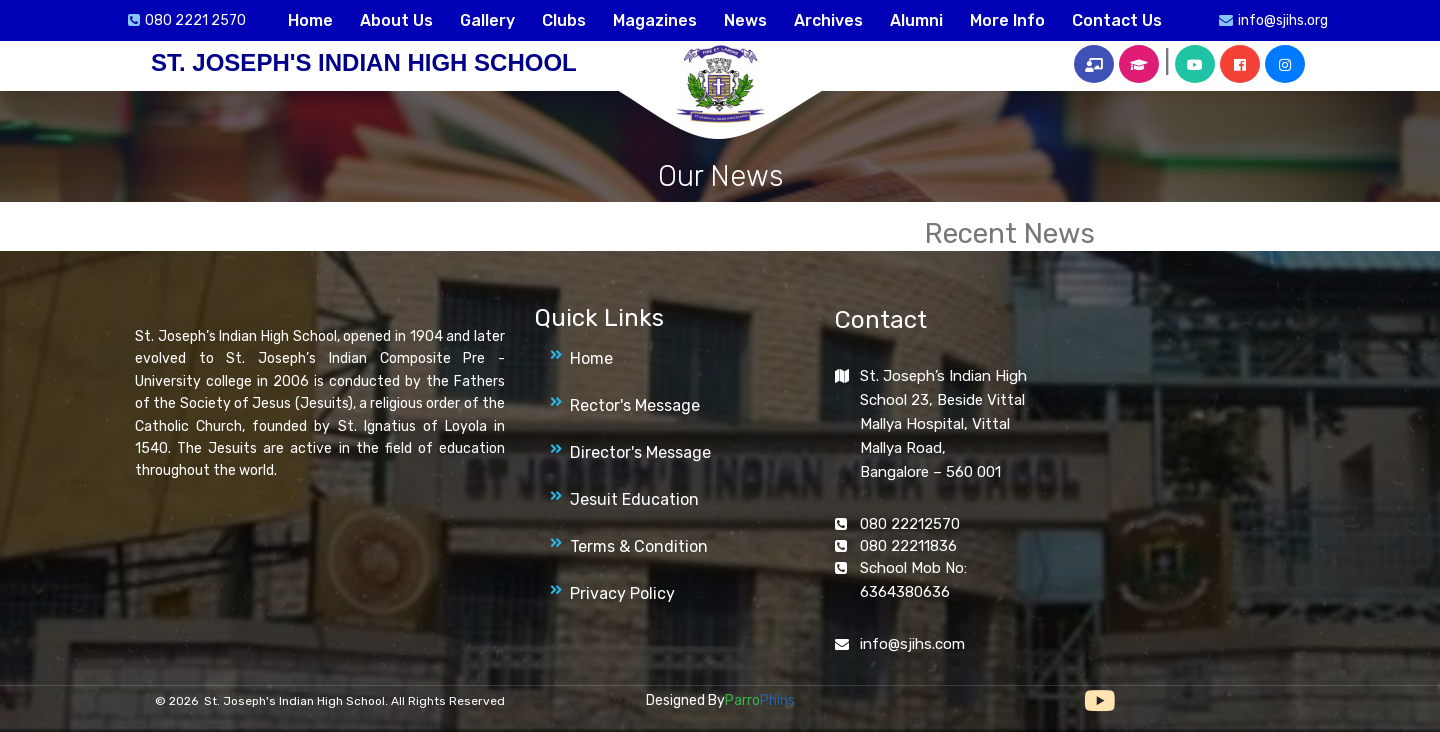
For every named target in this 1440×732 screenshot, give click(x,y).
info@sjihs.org (1283, 20)
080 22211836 (908, 546)
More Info (1007, 20)
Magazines (655, 20)
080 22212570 (910, 524)
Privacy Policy (622, 593)
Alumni (916, 20)
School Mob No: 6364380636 (913, 580)
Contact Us (1117, 20)
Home (310, 20)
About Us (396, 20)
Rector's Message (635, 405)
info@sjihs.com (912, 644)
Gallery (487, 20)
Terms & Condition (639, 546)
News (745, 20)
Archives (828, 20)
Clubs (564, 20)
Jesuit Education (634, 499)
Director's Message (640, 452)
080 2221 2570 (195, 20)
